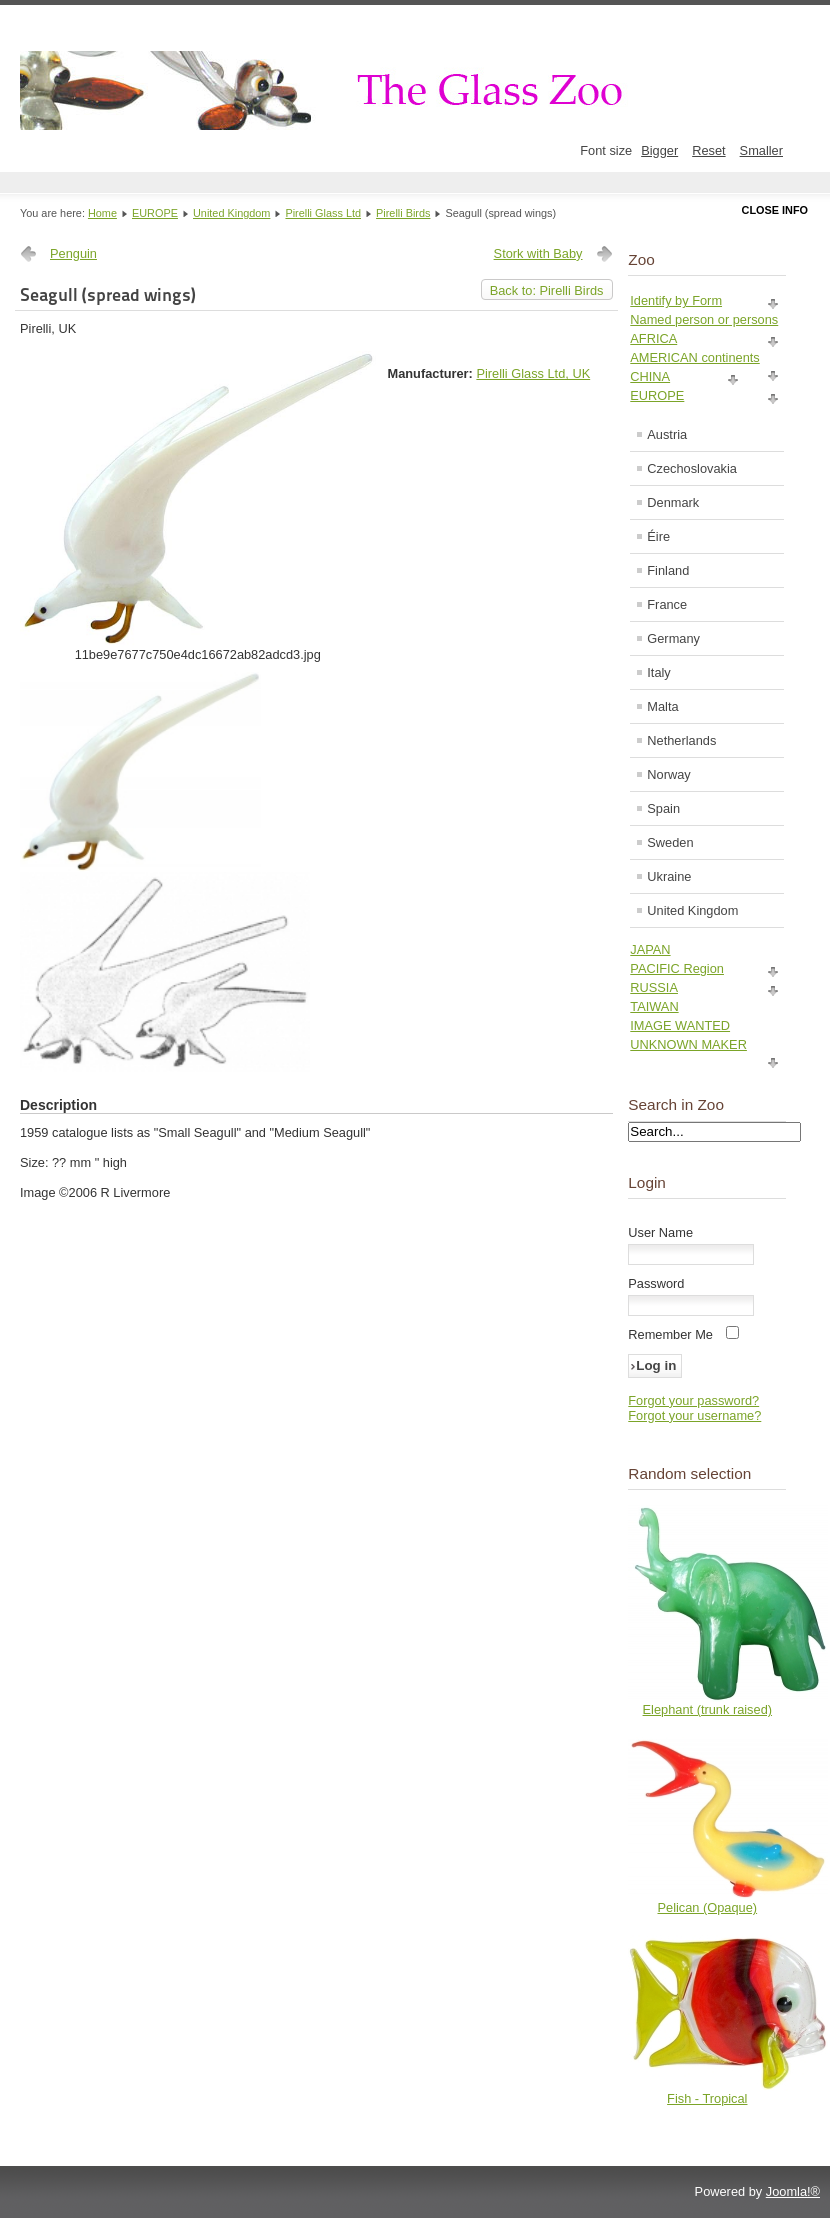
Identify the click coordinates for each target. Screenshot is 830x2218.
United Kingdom (231, 213)
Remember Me (670, 1334)
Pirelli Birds (403, 213)
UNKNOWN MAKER (688, 1044)
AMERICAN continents (694, 357)
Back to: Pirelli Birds (547, 290)
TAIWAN (654, 1006)
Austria (667, 434)
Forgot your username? (694, 1415)
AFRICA (653, 338)
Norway (668, 774)
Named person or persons (704, 319)
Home (102, 213)
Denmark (673, 502)
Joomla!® (793, 2191)
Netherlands (681, 740)
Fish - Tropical (707, 2098)
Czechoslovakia (692, 468)
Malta (662, 706)
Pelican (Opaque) (708, 1907)
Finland (668, 570)
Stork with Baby (538, 253)
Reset (708, 150)
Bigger (659, 150)
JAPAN (650, 949)
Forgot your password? (693, 1400)
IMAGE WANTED (680, 1025)
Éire (658, 536)
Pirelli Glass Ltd (323, 213)
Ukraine (669, 876)
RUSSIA (654, 987)
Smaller (761, 150)
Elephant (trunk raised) (707, 1709)
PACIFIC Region (677, 968)
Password (656, 1283)
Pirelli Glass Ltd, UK (533, 373)
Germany (673, 638)
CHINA (650, 376)
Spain (663, 808)
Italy (658, 672)
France (667, 604)
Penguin (73, 253)
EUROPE (155, 213)
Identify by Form (676, 300)
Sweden (670, 842)
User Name (660, 1232)
